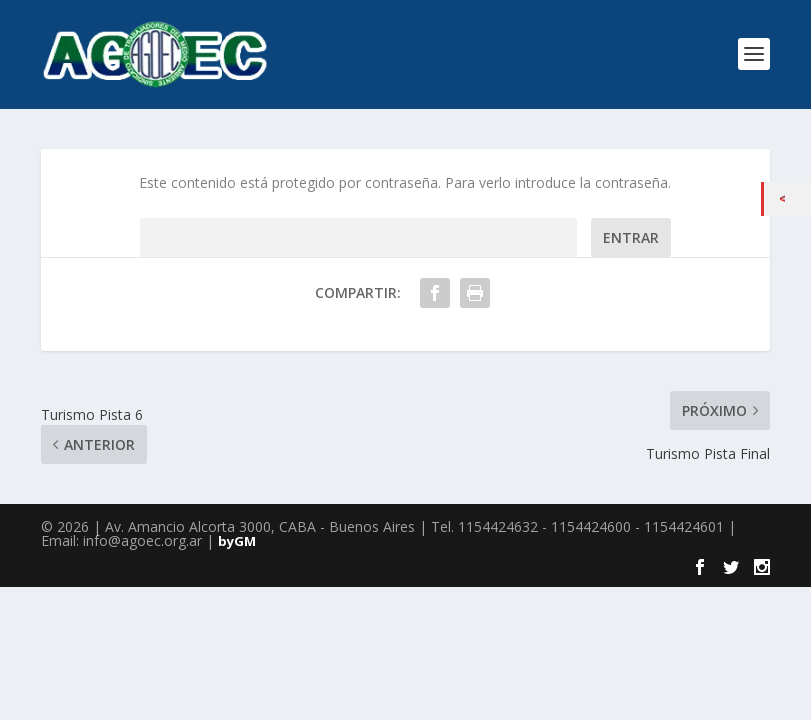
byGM (237, 541)
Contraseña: (359, 237)
